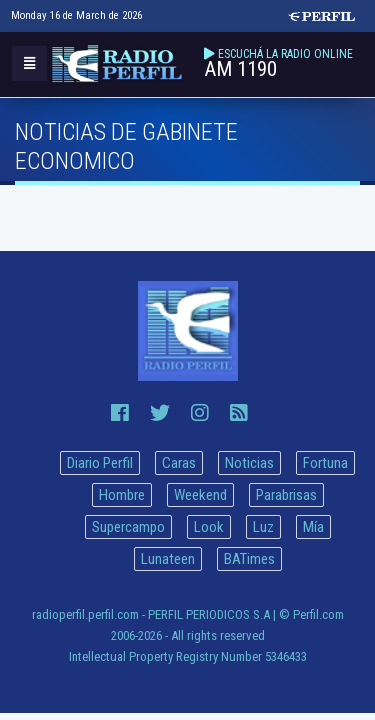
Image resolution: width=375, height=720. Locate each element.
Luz (263, 527)
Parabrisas (286, 495)
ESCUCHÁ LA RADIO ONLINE (285, 54)
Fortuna (325, 463)
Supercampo (128, 527)
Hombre (122, 495)
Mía (313, 527)
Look (209, 527)
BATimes (249, 559)
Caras (179, 463)
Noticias (249, 463)
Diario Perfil (100, 463)
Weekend (200, 495)
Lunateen (168, 559)
